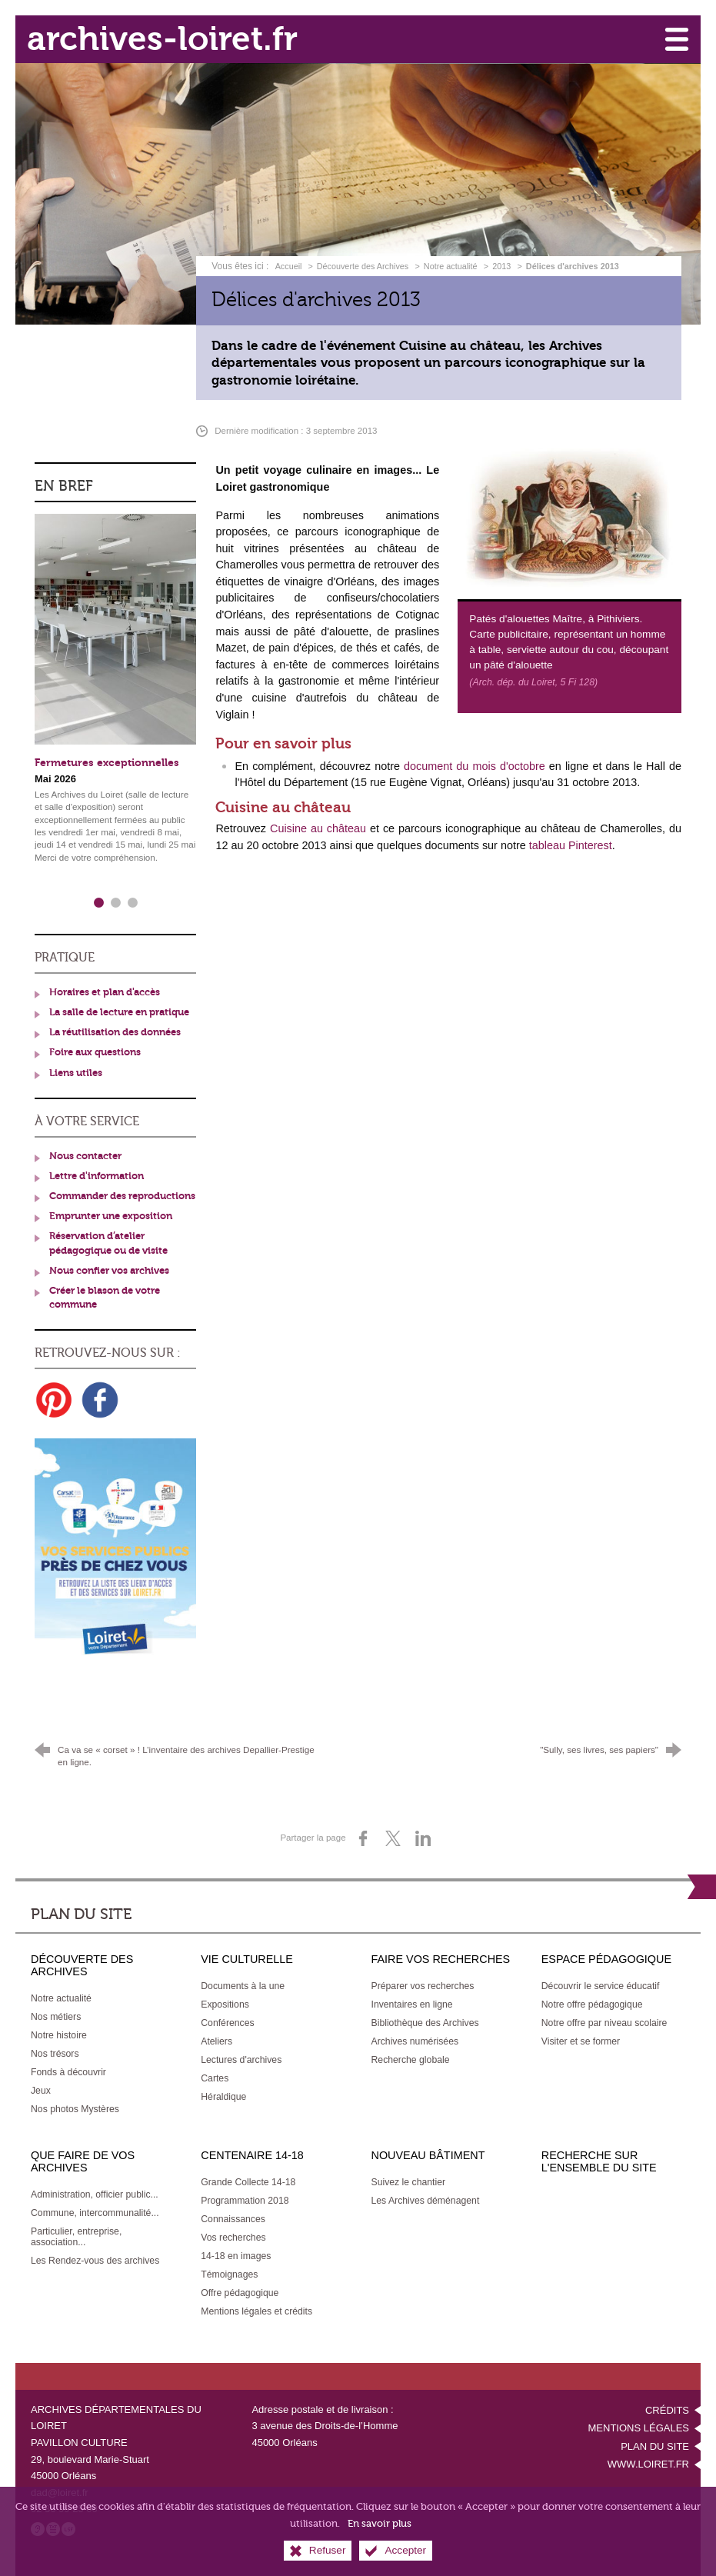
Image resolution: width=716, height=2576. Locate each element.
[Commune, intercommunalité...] (95, 2213)
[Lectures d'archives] (241, 2059)
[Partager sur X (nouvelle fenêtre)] (393, 1838)
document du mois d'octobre (474, 766)
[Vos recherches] (233, 2237)
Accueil (290, 266)
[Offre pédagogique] (239, 2293)
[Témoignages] (229, 2274)
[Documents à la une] (243, 1986)
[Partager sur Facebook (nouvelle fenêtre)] (363, 1838)
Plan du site (655, 2446)
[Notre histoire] (59, 2035)
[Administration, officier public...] (94, 2194)
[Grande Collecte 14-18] (248, 2182)
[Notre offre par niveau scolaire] (604, 2023)
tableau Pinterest (570, 845)
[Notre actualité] (61, 1998)
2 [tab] (115, 903)
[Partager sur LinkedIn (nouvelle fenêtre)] (423, 1838)
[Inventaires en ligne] (412, 2004)
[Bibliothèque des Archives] (425, 2023)
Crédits (667, 2410)
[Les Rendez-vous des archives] (95, 2260)
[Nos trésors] (55, 2053)
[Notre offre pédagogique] (592, 2004)
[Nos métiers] (56, 2016)
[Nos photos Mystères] (75, 2109)
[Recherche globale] (410, 2059)
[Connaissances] (233, 2219)
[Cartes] (214, 2078)
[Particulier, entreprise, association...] (76, 2237)
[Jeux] (41, 2090)
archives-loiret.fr (162, 38)
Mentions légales (638, 2428)
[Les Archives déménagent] (425, 2200)
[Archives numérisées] (415, 2041)
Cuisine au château (318, 828)
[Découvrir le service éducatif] (600, 1986)
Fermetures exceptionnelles (107, 762)
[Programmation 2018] (244, 2200)
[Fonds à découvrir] (68, 2072)
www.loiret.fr (648, 2464)
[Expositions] (225, 2004)
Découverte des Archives (362, 266)
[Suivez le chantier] (408, 2182)
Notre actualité (451, 266)
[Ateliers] (216, 2041)
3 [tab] (132, 903)
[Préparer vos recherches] (423, 1986)
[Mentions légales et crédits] (256, 2311)
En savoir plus (379, 2525)
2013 (501, 266)
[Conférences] (227, 2023)
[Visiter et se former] (580, 2041)
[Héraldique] (223, 2096)
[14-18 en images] (236, 2256)
